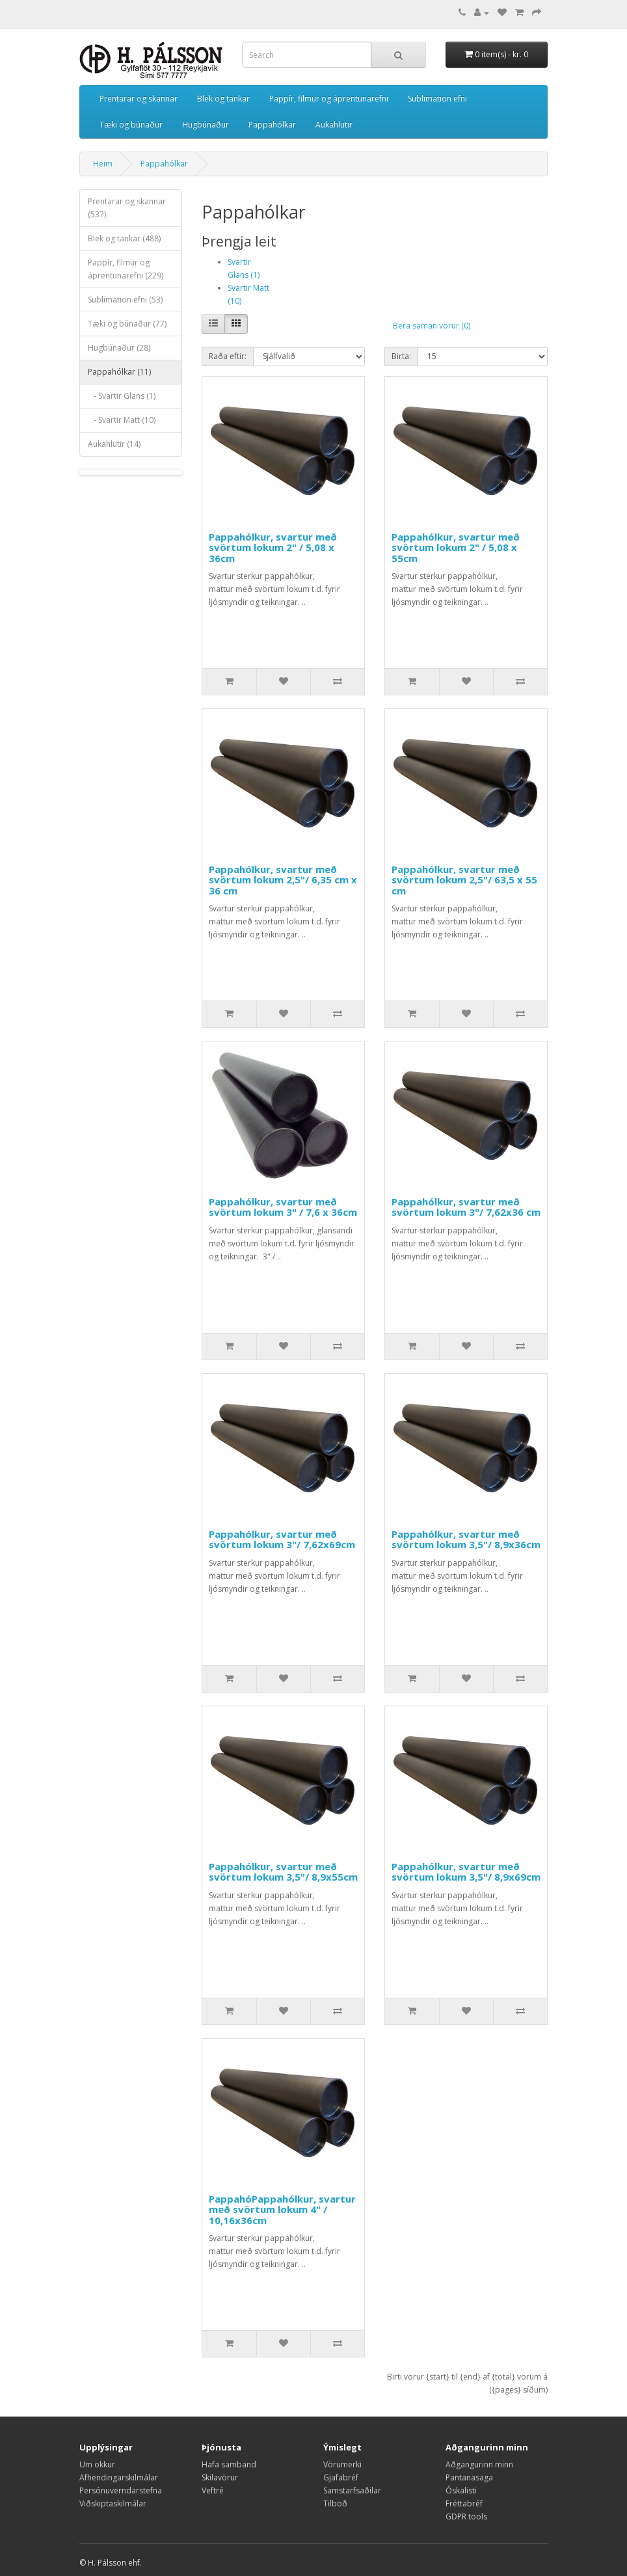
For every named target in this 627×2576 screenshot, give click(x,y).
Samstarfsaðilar (352, 2490)
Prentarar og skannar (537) (127, 208)
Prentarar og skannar (139, 98)
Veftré (213, 2490)
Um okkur (97, 2464)
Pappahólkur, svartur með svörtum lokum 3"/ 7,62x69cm (282, 1539)
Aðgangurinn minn (479, 2464)
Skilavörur (220, 2477)
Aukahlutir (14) (114, 443)
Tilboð (335, 2503)
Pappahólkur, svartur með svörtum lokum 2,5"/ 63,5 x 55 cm (464, 880)
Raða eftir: (228, 356)
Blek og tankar (223, 98)
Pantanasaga (469, 2477)
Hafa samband (229, 2464)
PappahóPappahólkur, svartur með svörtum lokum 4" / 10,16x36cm (282, 2209)
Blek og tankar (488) (124, 238)
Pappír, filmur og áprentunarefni (328, 98)
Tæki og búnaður (131, 124)
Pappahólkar (272, 124)
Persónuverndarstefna (120, 2490)
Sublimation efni (437, 98)
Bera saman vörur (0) (431, 325)
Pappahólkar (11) (119, 371)
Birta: (401, 356)
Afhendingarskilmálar (118, 2477)
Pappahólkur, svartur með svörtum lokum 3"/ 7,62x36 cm (466, 1207)
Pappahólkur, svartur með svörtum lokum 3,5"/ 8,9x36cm (466, 1539)
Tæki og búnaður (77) (127, 323)
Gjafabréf (340, 2477)
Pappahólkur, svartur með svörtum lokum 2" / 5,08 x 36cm (273, 547)
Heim (103, 163)
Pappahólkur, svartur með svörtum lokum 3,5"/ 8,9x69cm (466, 1872)
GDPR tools (466, 2516)
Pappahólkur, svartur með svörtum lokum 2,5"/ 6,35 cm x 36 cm (283, 880)
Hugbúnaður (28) (119, 347)
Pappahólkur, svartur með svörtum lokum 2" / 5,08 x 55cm (456, 547)
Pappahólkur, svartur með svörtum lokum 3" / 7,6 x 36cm (283, 1207)
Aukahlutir (334, 124)
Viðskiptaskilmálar (112, 2503)
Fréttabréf (464, 2503)
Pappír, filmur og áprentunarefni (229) (125, 269)
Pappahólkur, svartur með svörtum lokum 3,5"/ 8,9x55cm (283, 1872)
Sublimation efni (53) (125, 299)
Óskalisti (461, 2490)
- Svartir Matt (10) (121, 419)
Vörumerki (342, 2464)
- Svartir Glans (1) (121, 395)
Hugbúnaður (205, 124)
